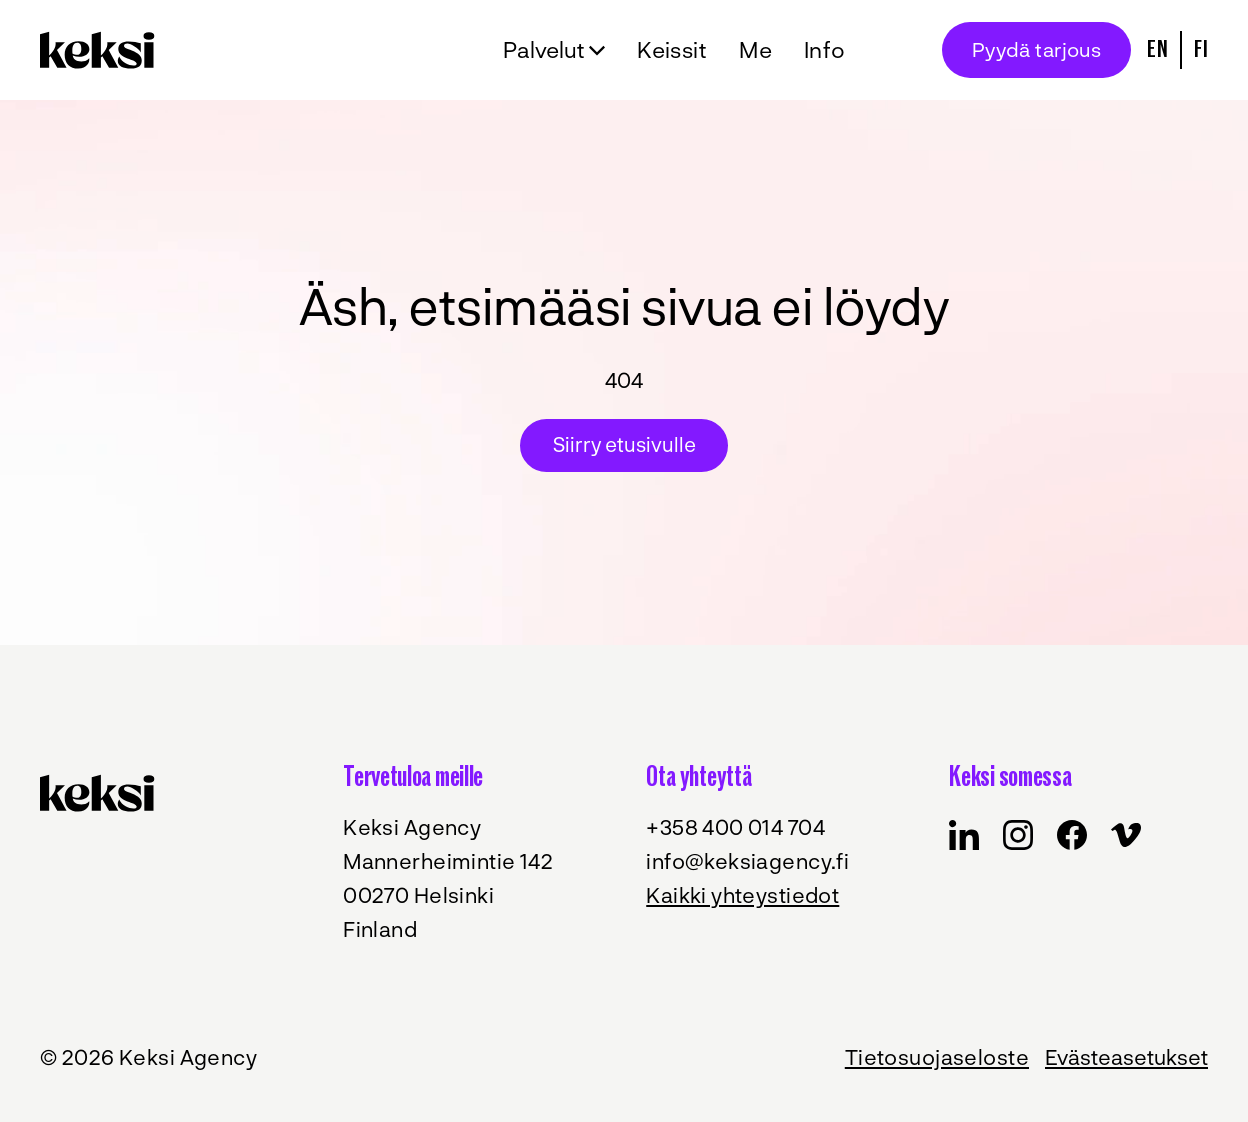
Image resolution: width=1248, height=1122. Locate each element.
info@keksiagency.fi (747, 860)
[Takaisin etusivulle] (102, 50)
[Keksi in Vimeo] (1126, 835)
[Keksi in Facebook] (964, 835)
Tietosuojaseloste (937, 1056)
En (1157, 49)
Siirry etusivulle (624, 444)
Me (755, 49)
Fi (1201, 49)
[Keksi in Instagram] (1018, 835)
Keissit (672, 49)
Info (825, 49)
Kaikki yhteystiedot (742, 894)
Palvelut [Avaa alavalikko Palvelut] (544, 49)
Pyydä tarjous (1037, 49)
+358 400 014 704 (735, 826)
